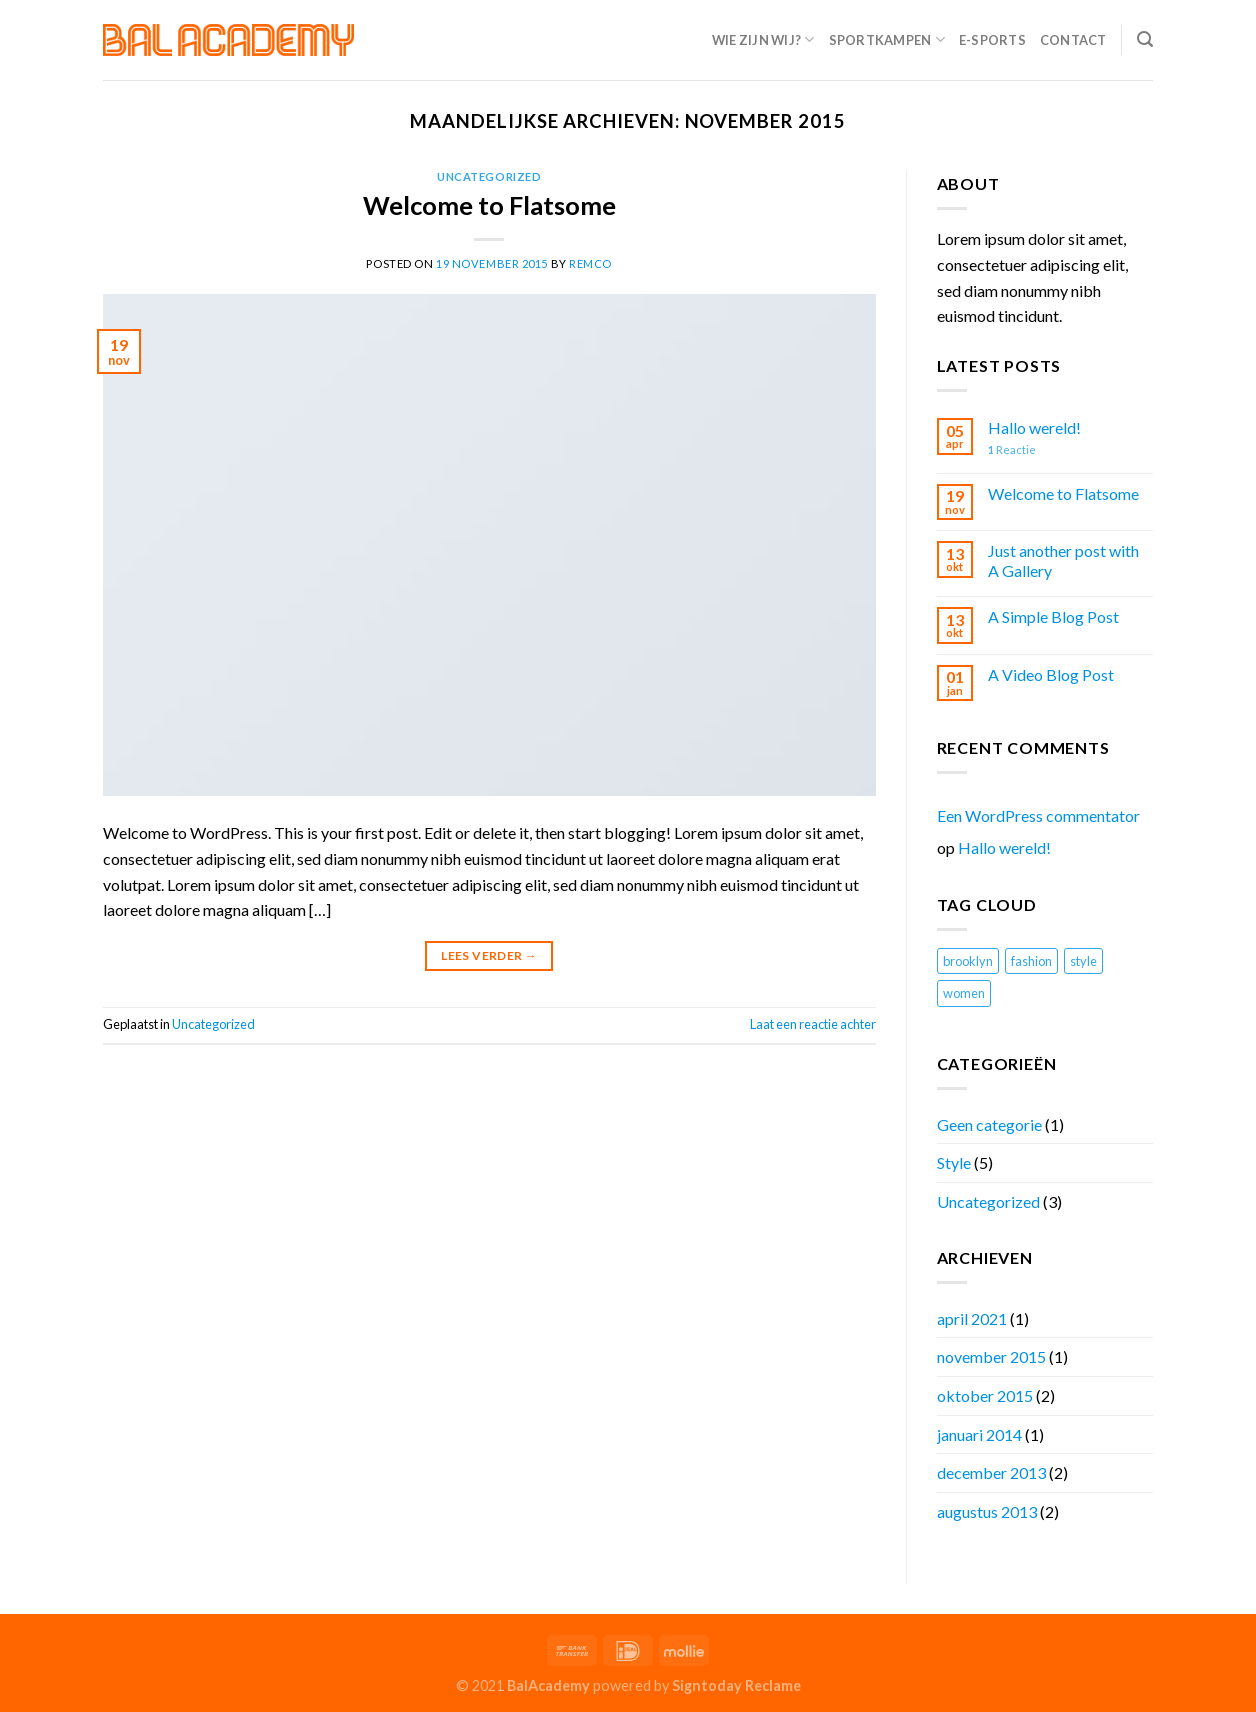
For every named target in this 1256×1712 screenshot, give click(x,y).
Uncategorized (489, 176)
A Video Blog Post (1051, 674)
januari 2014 (979, 1434)
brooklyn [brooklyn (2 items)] (968, 961)
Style (954, 1162)
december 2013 (991, 1472)
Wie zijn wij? (763, 39)
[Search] (1145, 39)
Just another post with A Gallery (1063, 560)
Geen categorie (989, 1124)
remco (590, 263)
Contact (1073, 40)
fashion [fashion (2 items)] (1031, 961)
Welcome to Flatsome (489, 205)
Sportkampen (887, 39)
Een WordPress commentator (1038, 815)
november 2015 (991, 1356)
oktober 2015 (985, 1395)
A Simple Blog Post (1053, 616)
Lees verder (489, 955)
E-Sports (992, 40)
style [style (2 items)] (1083, 961)
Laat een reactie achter (813, 1024)
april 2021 (972, 1318)
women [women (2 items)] (964, 993)
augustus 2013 (987, 1511)
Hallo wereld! (1034, 427)
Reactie (1012, 449)
